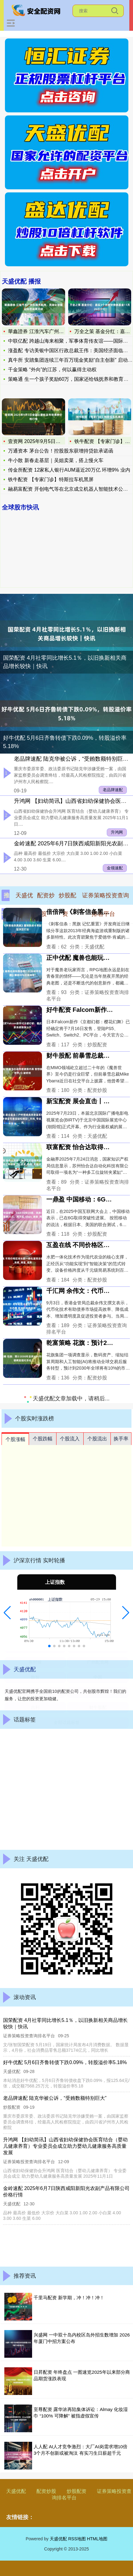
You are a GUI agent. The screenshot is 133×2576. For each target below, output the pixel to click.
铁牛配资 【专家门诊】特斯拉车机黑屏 (50, 479)
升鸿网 (117, 832)
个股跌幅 (42, 1438)
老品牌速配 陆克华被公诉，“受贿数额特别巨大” (72, 759)
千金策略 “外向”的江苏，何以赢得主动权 (52, 369)
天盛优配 (16, 2491)
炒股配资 (76, 2491)
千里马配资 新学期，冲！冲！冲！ (69, 2297)
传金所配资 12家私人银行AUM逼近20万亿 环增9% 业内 (69, 470)
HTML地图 (97, 2538)
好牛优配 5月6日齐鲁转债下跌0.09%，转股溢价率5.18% (65, 742)
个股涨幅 (15, 1439)
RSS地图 (77, 2538)
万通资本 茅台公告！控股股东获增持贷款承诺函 (60, 450)
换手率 (121, 1438)
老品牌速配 (113, 789)
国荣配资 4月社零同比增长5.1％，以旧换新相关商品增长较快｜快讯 (65, 662)
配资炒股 (46, 2491)
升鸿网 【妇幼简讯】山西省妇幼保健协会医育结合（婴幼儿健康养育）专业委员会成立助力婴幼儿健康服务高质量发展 (65, 2146)
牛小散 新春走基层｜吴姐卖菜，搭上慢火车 (55, 460)
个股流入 (70, 1438)
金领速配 (115, 868)
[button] (7, 1613)
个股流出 (97, 1438)
